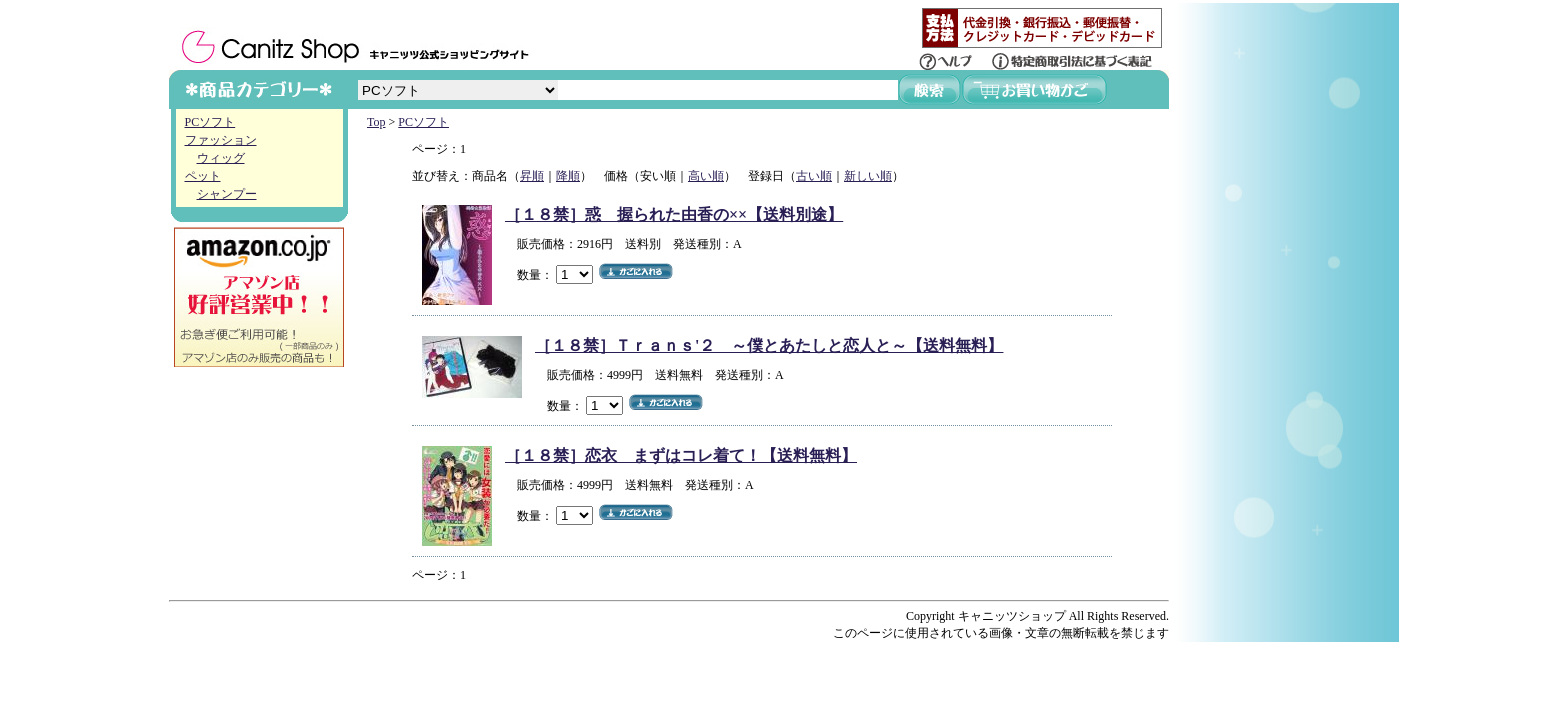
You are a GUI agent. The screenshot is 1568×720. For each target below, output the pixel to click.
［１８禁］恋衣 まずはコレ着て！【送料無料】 (681, 455)
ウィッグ (221, 158)
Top (376, 122)
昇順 (532, 176)
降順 (568, 176)
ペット (203, 176)
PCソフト (210, 122)
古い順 (814, 176)
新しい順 (868, 176)
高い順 (706, 176)
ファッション (221, 140)
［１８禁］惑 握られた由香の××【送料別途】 (674, 214)
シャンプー (227, 194)
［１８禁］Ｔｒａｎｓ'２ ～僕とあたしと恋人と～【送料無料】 (769, 345)
